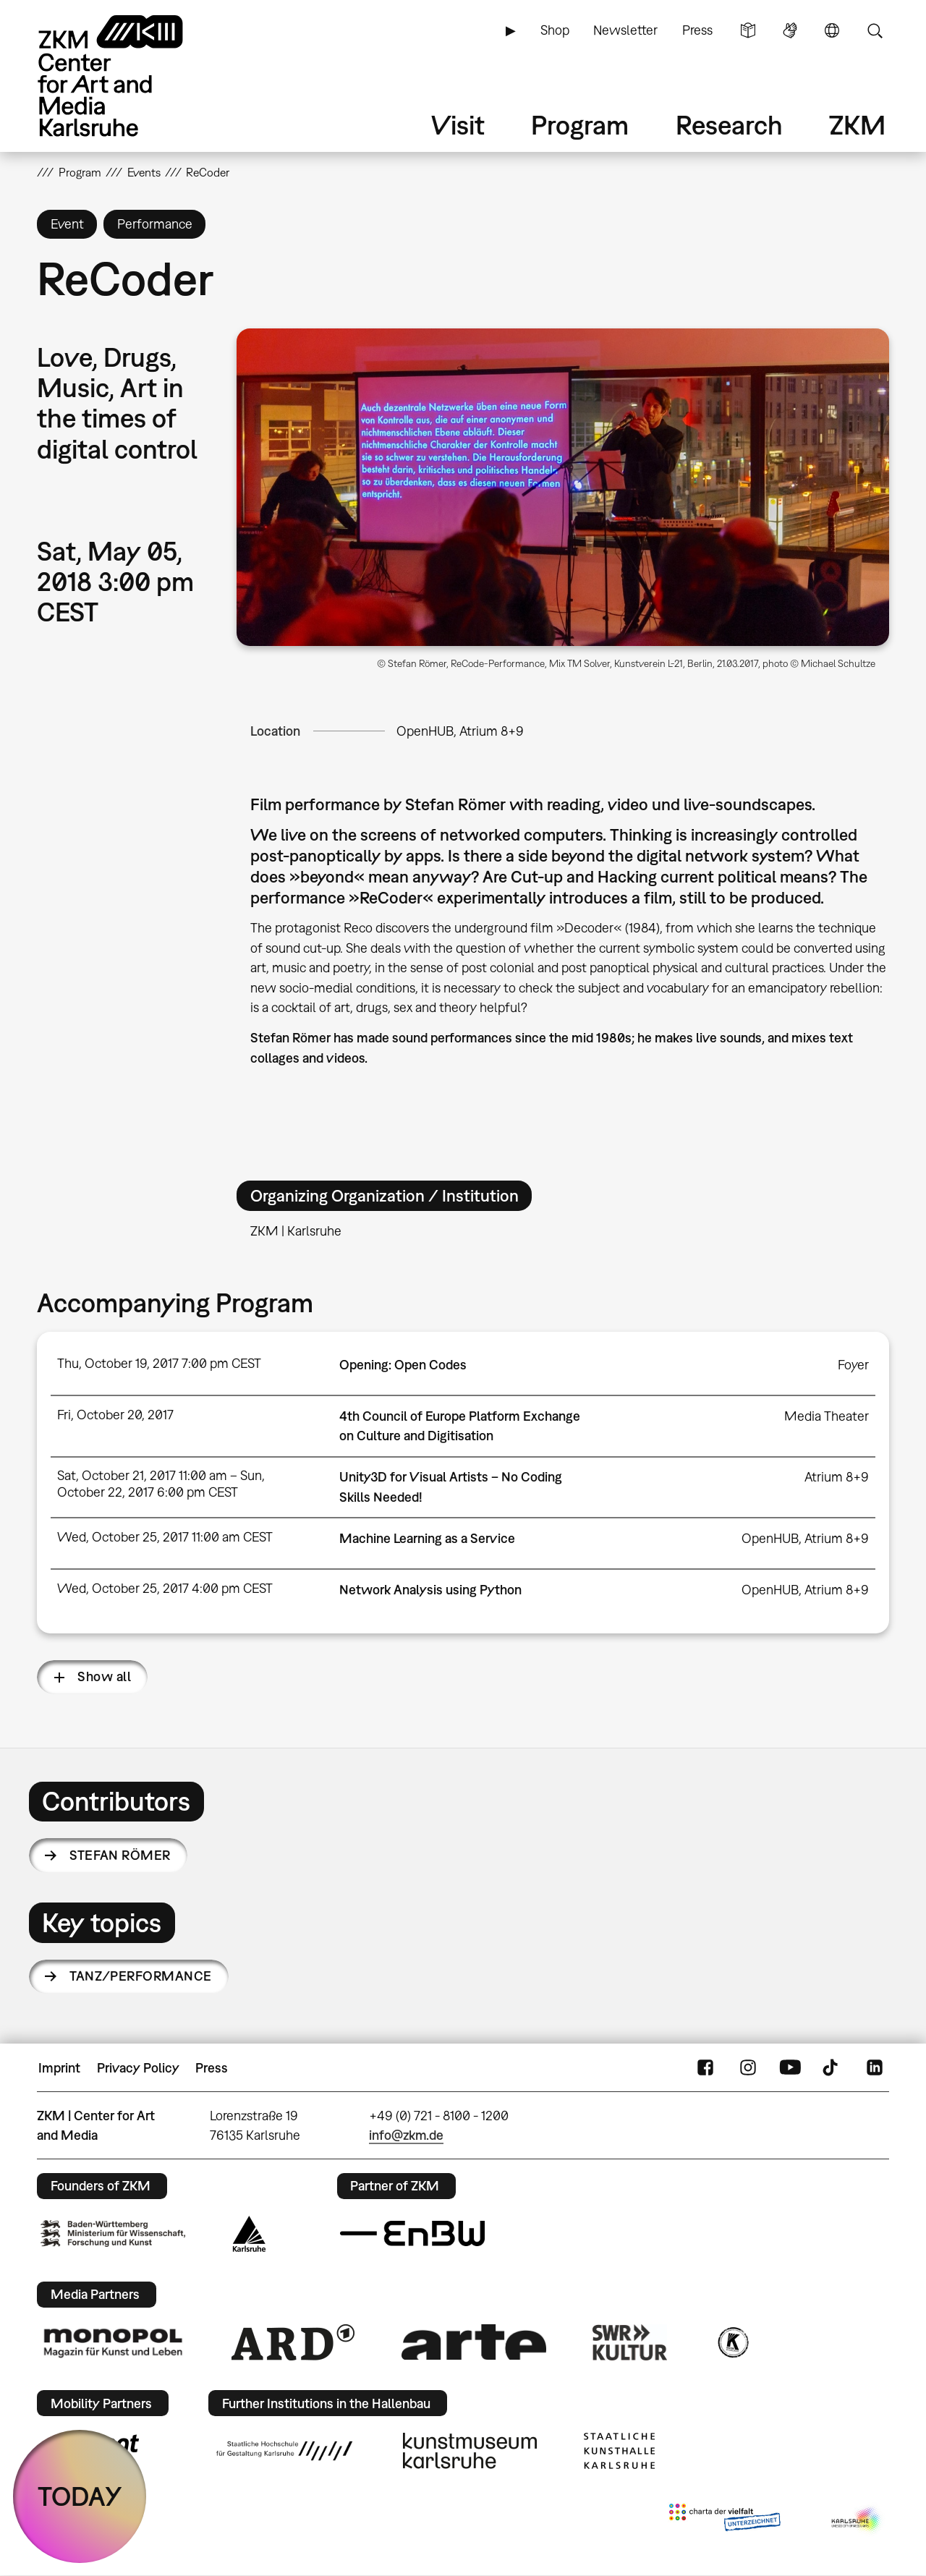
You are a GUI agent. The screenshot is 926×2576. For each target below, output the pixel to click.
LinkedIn (874, 2068)
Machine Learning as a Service (427, 1538)
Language (831, 30)
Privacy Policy (138, 2067)
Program (580, 124)
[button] (563, 487)
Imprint (59, 2067)
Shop (554, 30)
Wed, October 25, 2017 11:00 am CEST (165, 1536)
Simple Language (748, 30)
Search (874, 30)
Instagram (748, 2068)
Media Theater (826, 1416)
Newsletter (625, 30)
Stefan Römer (120, 1855)
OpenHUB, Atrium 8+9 (460, 731)
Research (729, 124)
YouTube (790, 2068)
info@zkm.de (406, 2135)
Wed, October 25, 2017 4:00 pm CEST (165, 1588)
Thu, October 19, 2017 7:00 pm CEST (159, 1363)
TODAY (80, 2496)
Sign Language (790, 30)
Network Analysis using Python (430, 1589)
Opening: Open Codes (403, 1364)
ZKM (857, 124)
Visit (458, 124)
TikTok (831, 2068)
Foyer (853, 1364)
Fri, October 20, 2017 (115, 1414)
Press (697, 30)
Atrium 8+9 (836, 1476)
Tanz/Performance (140, 1976)
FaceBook (705, 2068)
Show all (104, 1676)
